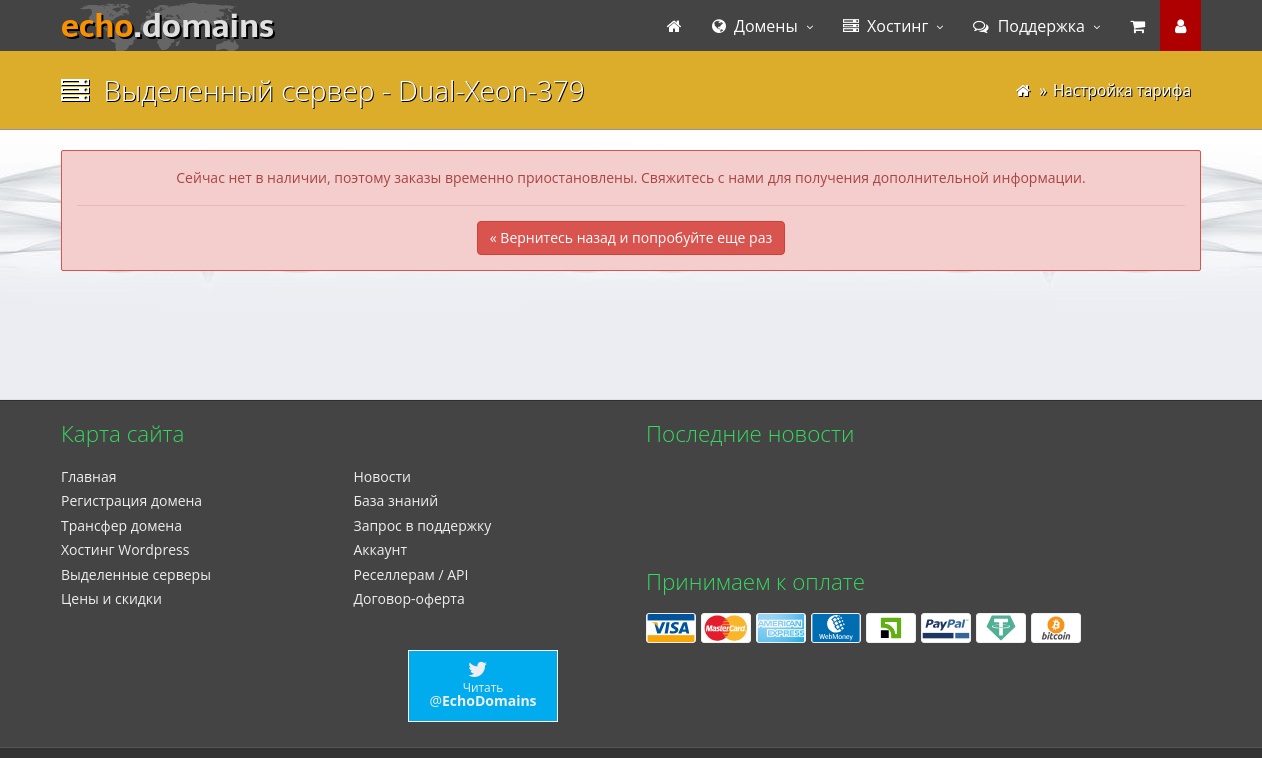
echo (167, 26)
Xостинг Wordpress (125, 549)
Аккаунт (381, 549)
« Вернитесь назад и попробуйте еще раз (631, 237)
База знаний (396, 500)
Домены (755, 26)
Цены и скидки (111, 598)
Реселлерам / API (411, 574)
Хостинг (886, 26)
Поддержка (1029, 26)
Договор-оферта (409, 598)
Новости (382, 476)
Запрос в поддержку (423, 525)
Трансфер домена (121, 525)
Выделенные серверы (136, 574)
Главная (89, 476)
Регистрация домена (131, 500)
